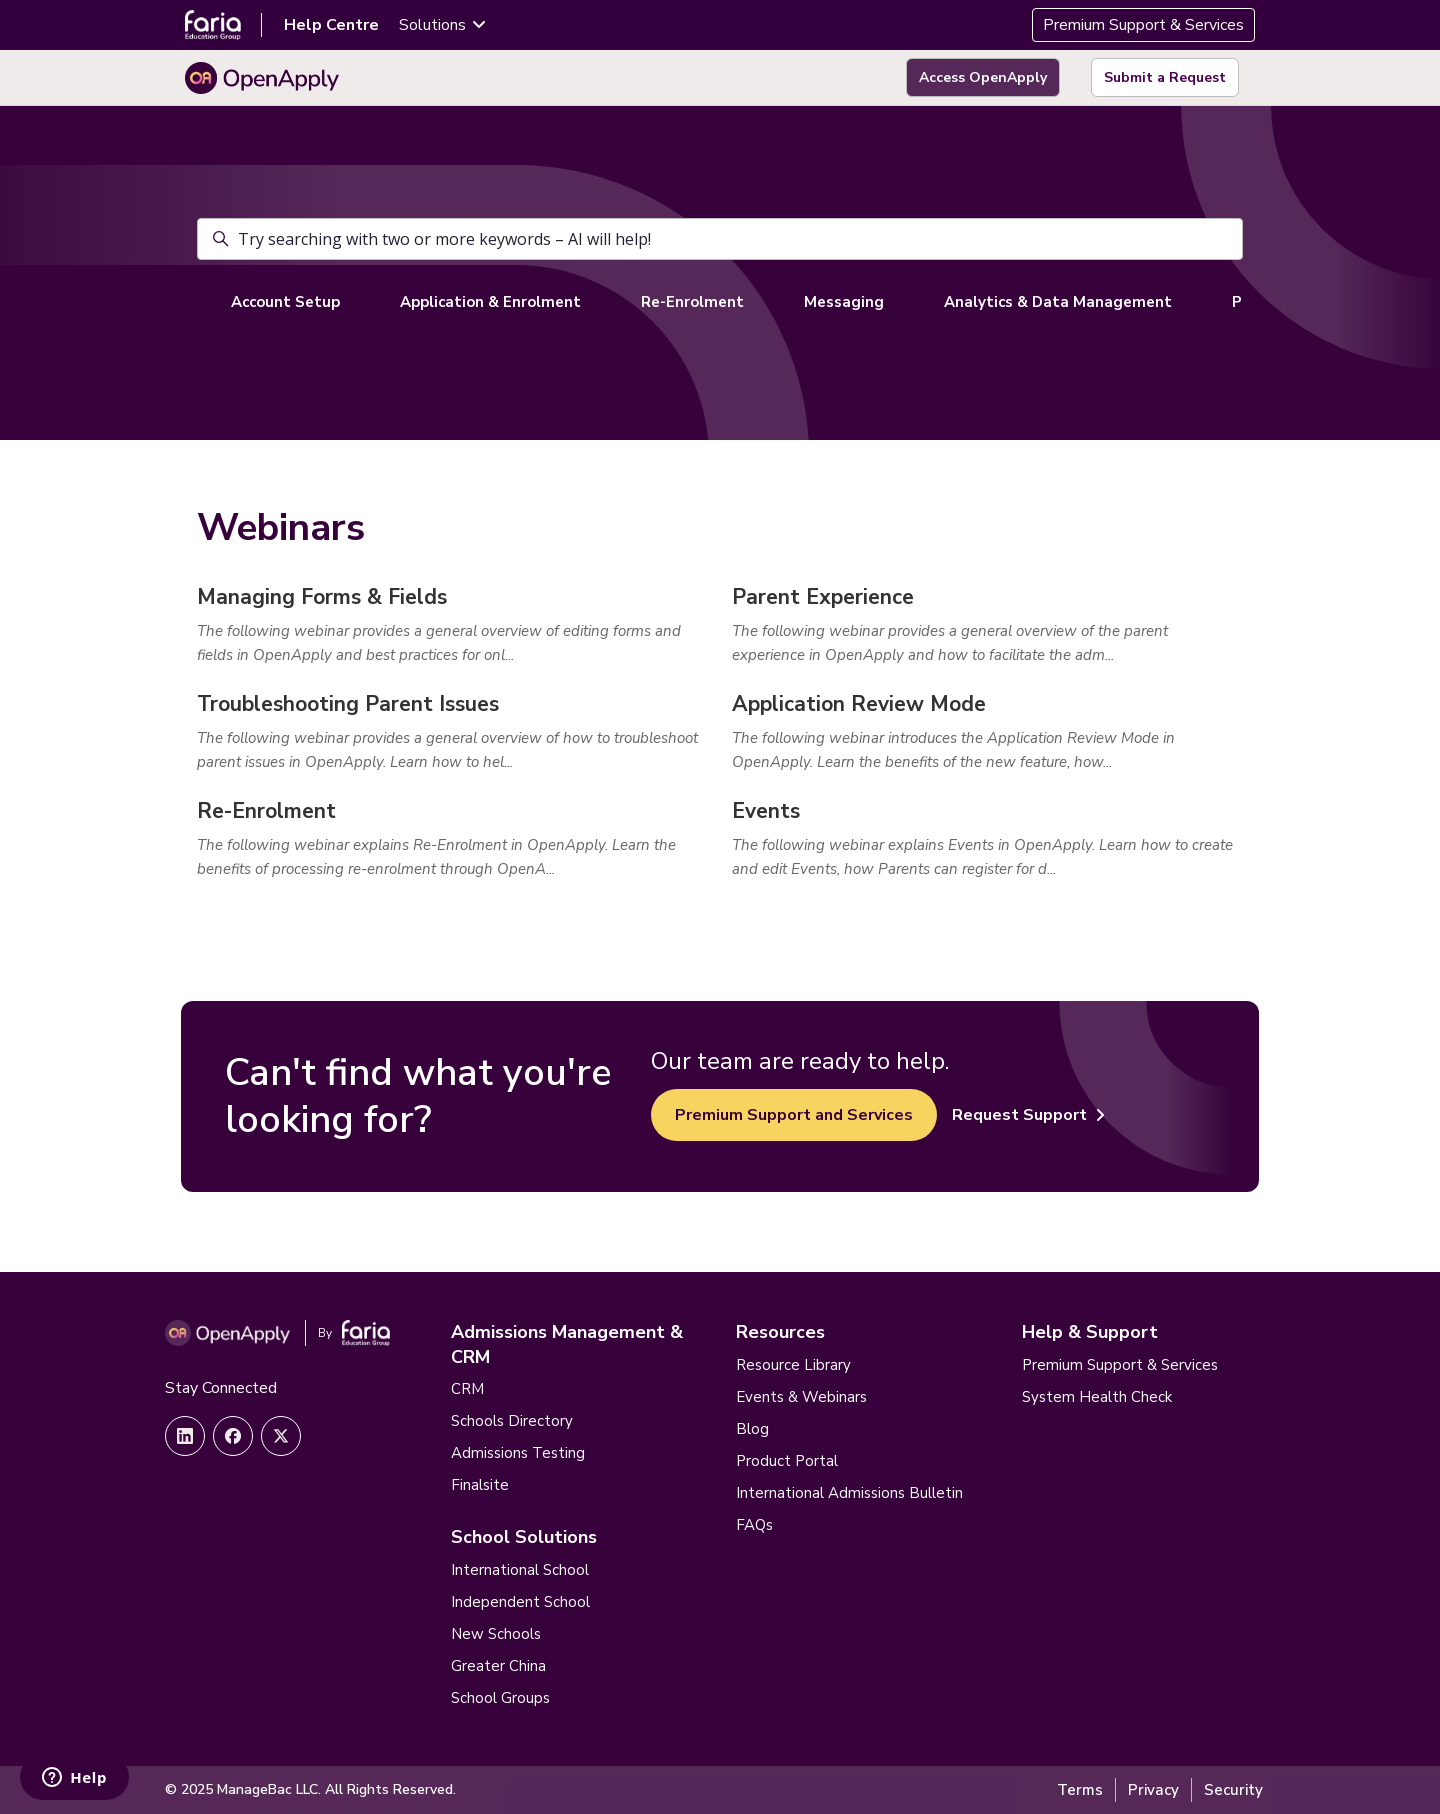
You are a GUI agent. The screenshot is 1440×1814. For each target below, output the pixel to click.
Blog (752, 1429)
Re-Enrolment (692, 302)
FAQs (754, 1525)
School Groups (500, 1698)
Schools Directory (512, 1421)
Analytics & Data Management (1058, 302)
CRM (467, 1389)
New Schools (496, 1634)
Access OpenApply (983, 77)
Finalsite (480, 1485)
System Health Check (1097, 1397)
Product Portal (787, 1461)
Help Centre (331, 25)
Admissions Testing (518, 1453)
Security (1233, 1790)
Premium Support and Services (794, 1115)
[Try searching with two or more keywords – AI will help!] (720, 239)
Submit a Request (1165, 77)
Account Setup (285, 302)
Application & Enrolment (490, 302)
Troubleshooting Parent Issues (348, 704)
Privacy (1153, 1790)
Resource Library (793, 1365)
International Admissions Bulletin (849, 1493)
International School (520, 1570)
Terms (1080, 1790)
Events (766, 811)
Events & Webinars (801, 1397)
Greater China (498, 1666)
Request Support (1028, 1115)
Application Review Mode (859, 704)
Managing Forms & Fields (322, 597)
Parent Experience (823, 597)
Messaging (844, 302)
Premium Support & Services (1143, 25)
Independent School (520, 1602)
